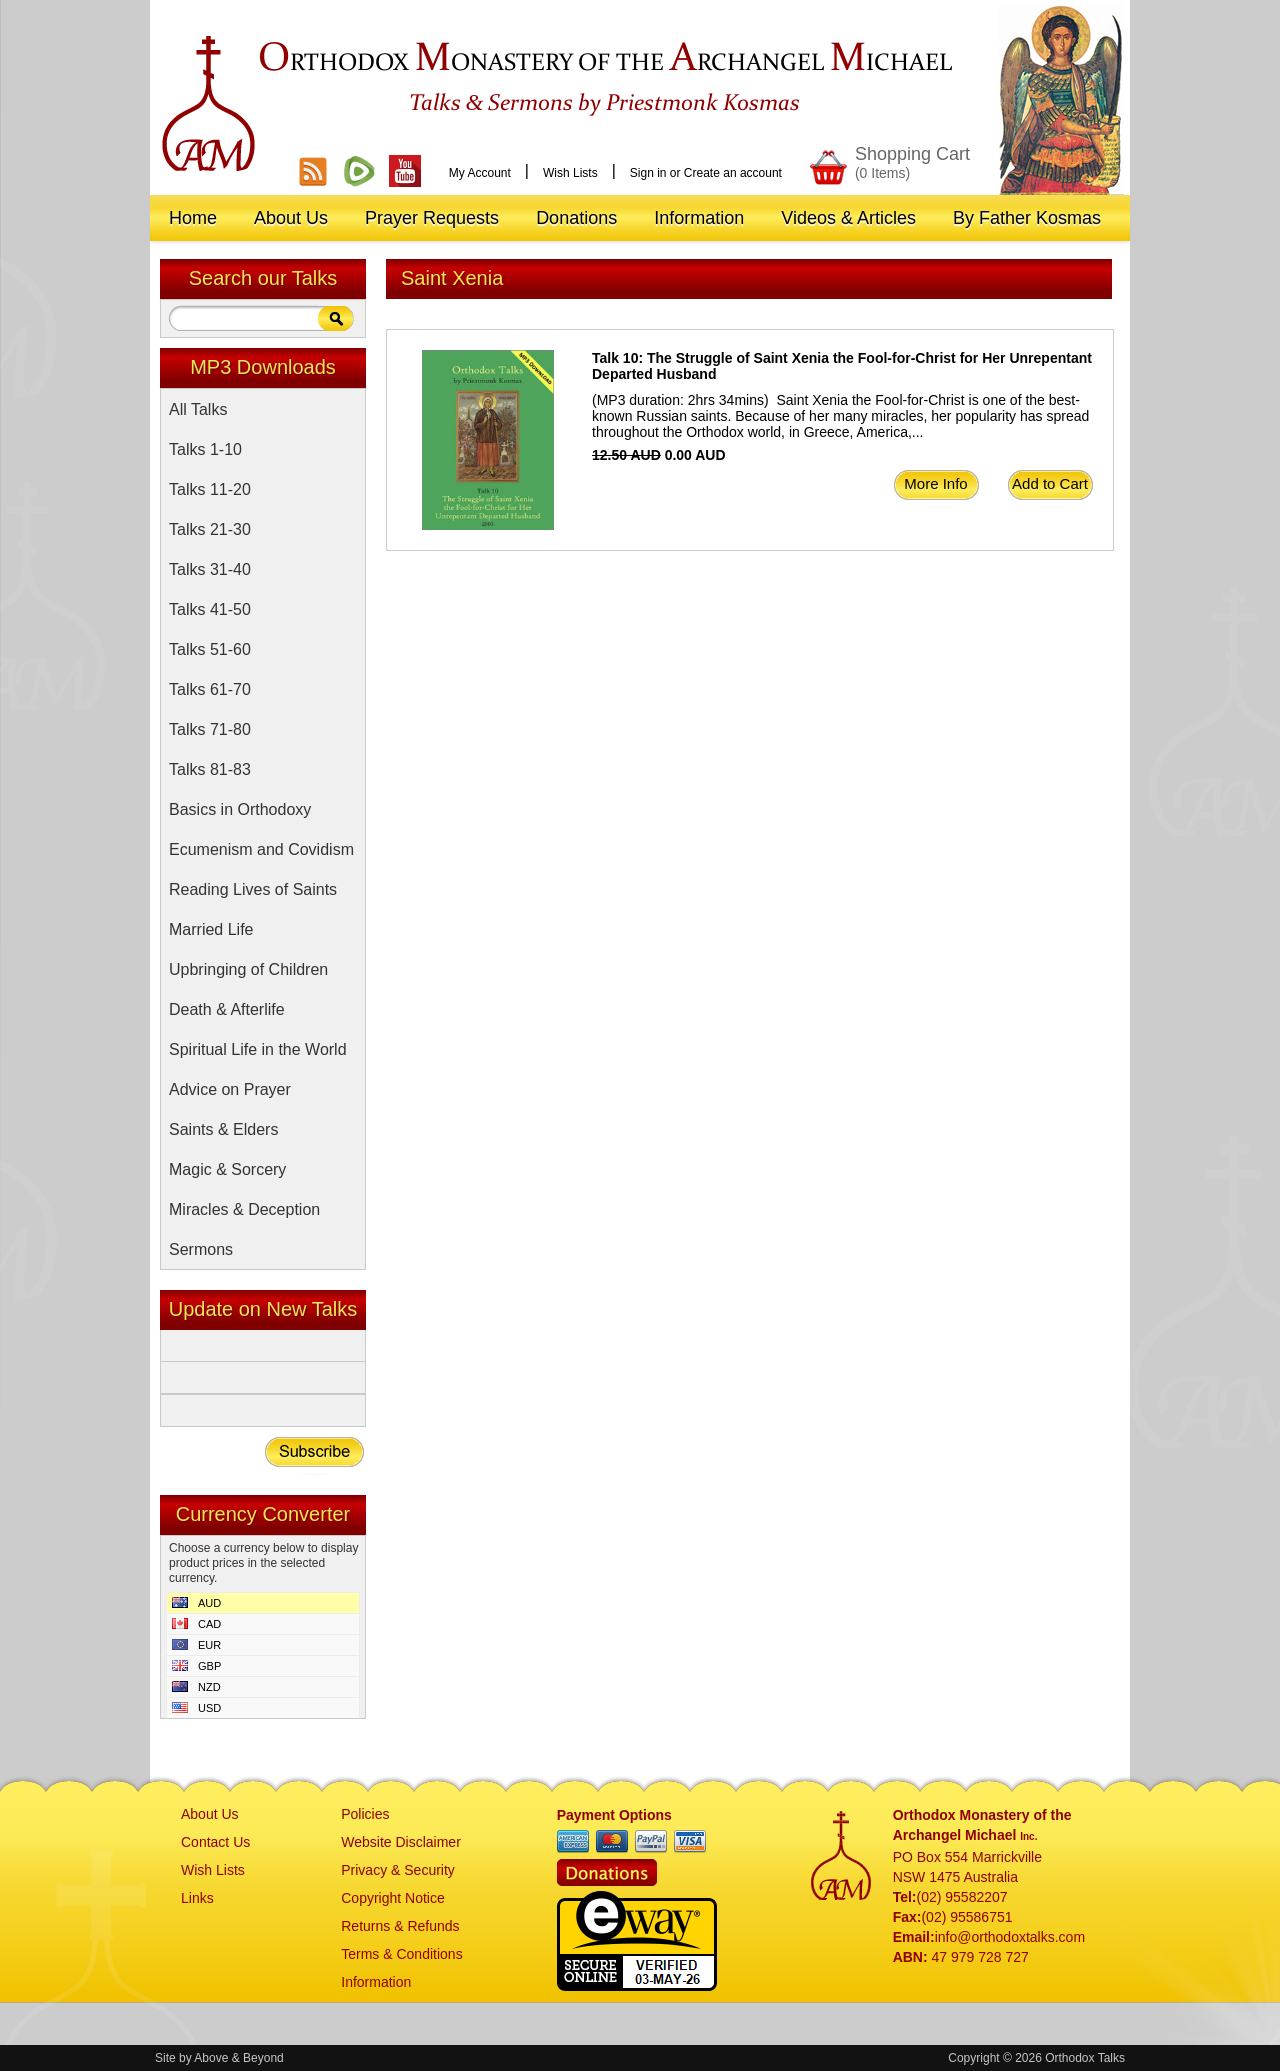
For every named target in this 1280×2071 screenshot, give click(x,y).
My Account (480, 173)
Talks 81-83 (210, 769)
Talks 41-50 (210, 609)
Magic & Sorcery (227, 1169)
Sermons (201, 1249)
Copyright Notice (393, 1898)
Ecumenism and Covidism (261, 849)
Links (197, 1898)
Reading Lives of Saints (253, 889)
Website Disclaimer (401, 1842)
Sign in (648, 173)
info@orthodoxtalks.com (1010, 1937)
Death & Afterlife (227, 1009)
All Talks (198, 409)
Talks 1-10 (205, 449)
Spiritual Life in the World (258, 1049)
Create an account (733, 173)
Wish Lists (570, 173)
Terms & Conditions (401, 1954)
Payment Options (614, 1815)
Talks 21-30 (210, 529)
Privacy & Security (398, 1870)
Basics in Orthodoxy (240, 809)
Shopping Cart (912, 162)
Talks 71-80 (210, 729)
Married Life (211, 929)
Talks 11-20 (210, 489)
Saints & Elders (223, 1129)
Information (376, 1982)
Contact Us (215, 1842)
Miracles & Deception (244, 1209)
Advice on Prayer (230, 1089)
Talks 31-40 (210, 569)
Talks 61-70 (210, 689)
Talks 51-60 (210, 649)
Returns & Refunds (400, 1926)
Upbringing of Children (248, 969)
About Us (210, 1814)
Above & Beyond (238, 2058)
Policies (365, 1814)
